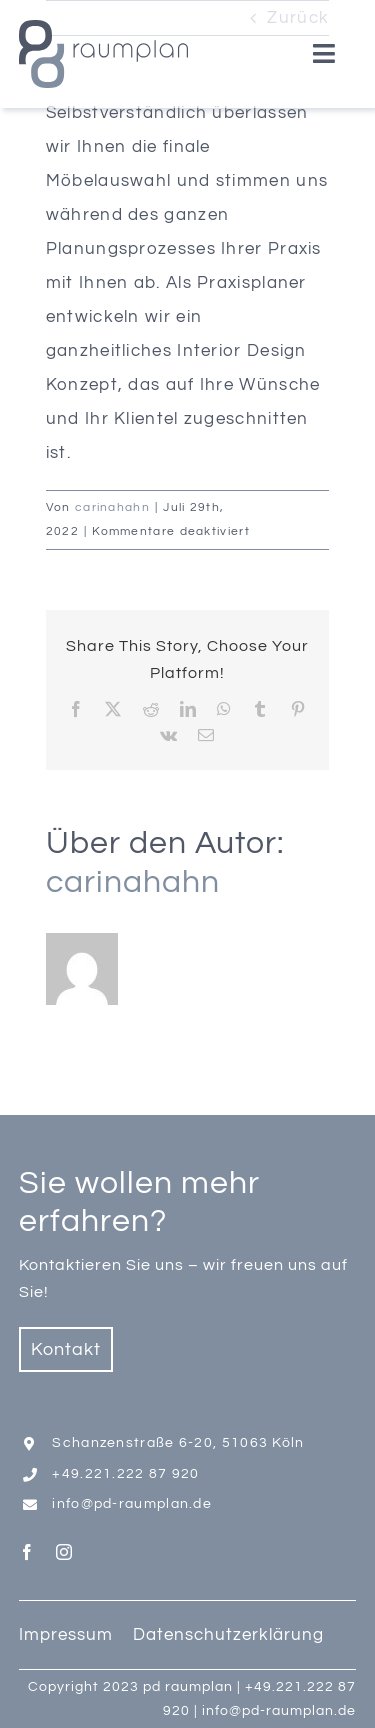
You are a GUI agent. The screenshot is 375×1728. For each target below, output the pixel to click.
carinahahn (112, 507)
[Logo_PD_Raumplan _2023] (103, 28)
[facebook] (27, 1552)
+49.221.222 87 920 (125, 1474)
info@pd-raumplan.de (132, 1504)
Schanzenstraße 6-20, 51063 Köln (178, 1443)
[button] (36, 1692)
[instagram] (64, 1552)
